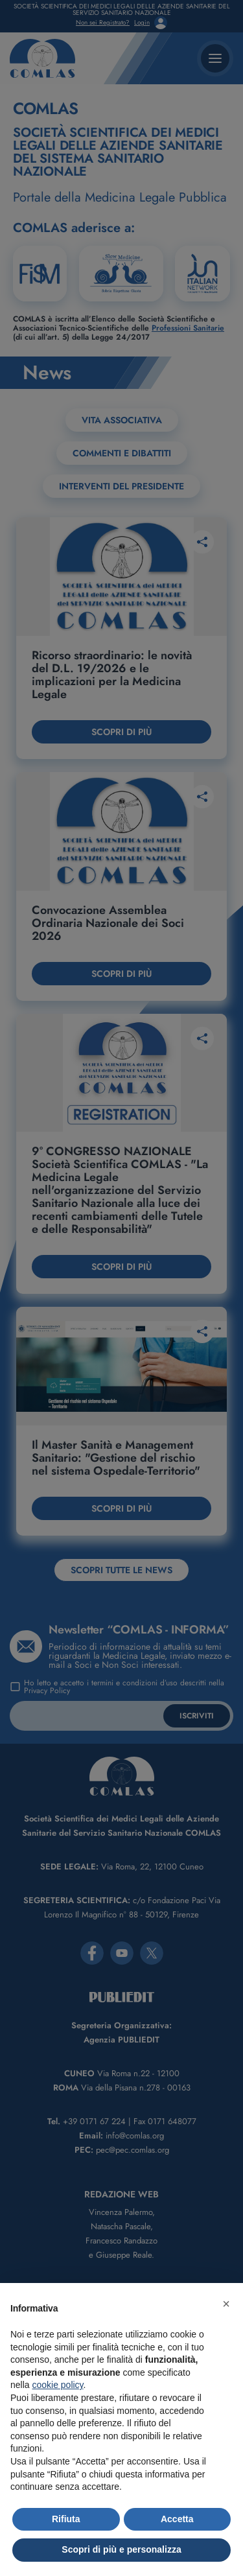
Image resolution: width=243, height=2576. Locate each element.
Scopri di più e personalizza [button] (121, 2549)
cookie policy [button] (57, 2385)
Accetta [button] (177, 2519)
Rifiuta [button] (66, 2519)
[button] (226, 2303)
